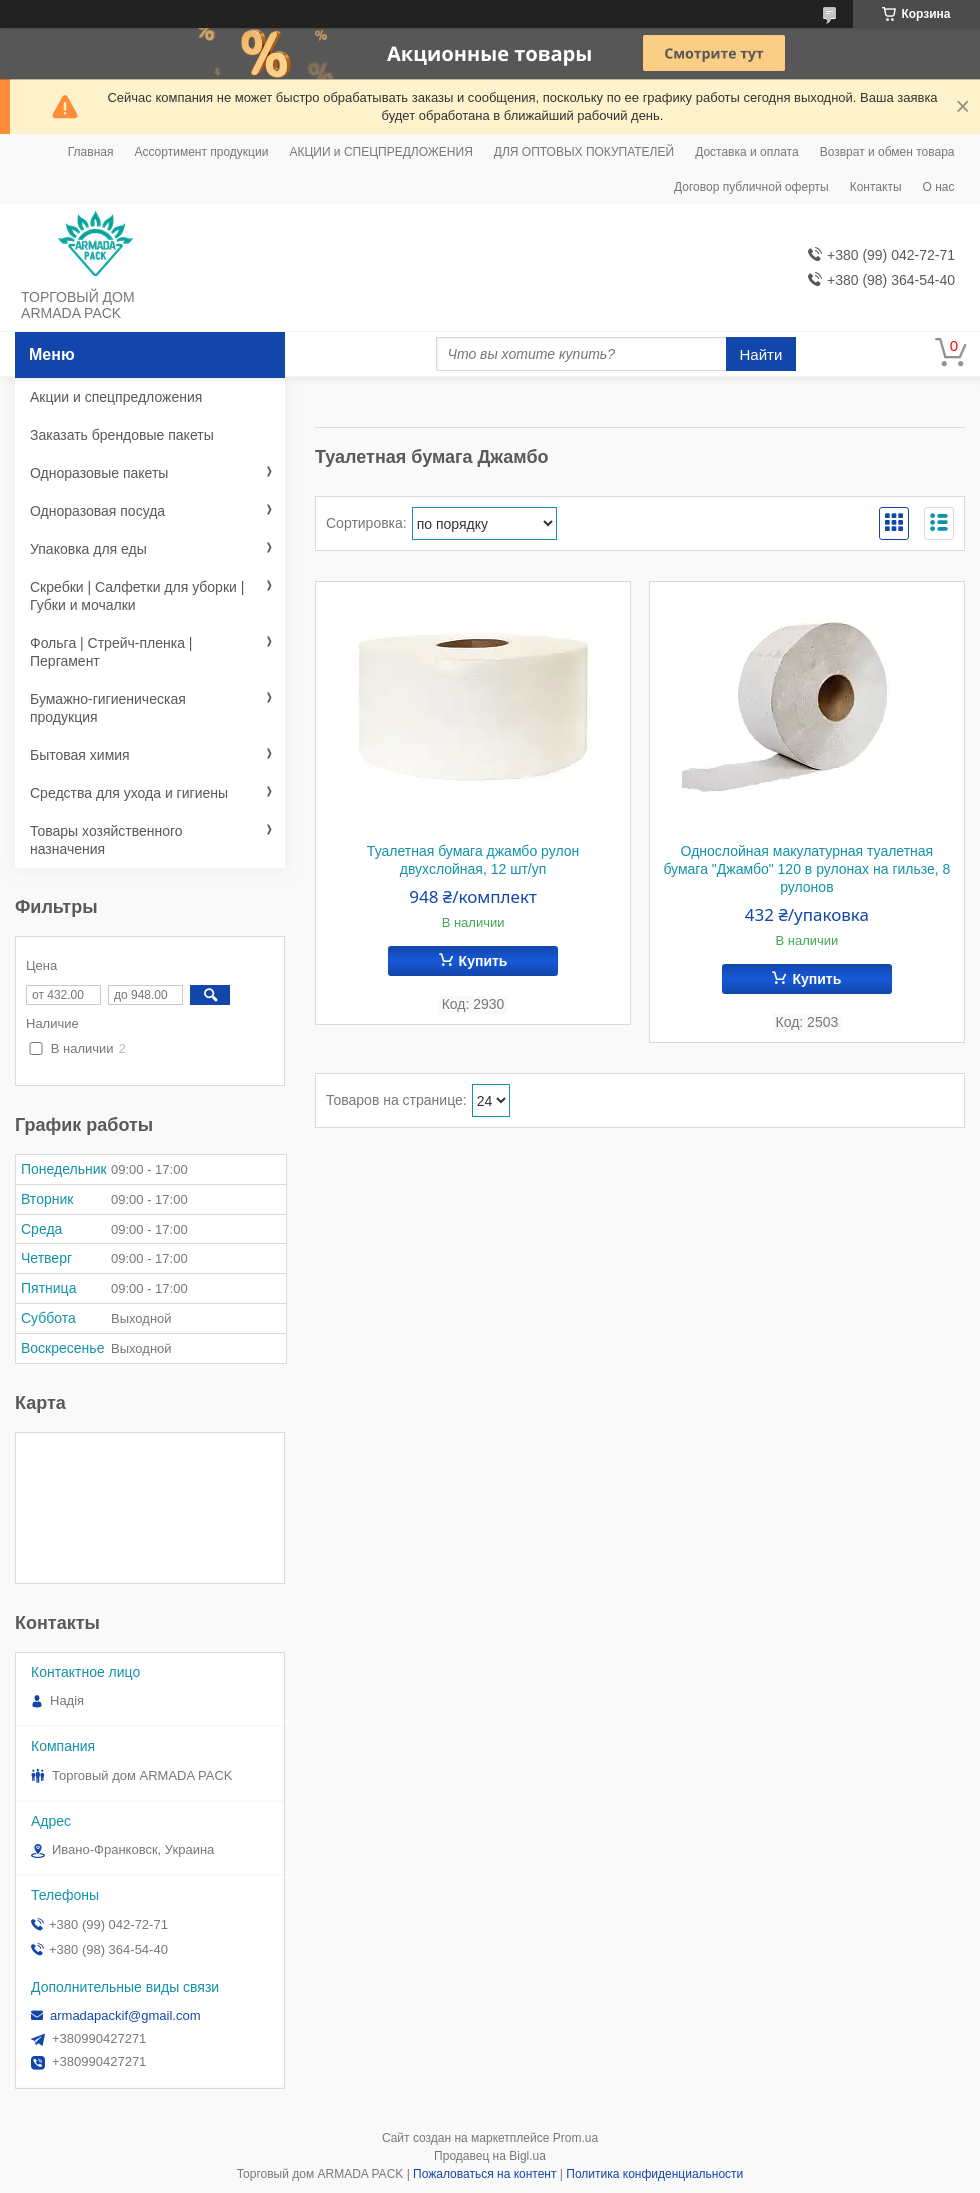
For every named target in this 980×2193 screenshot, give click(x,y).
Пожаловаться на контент (484, 2174)
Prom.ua (575, 2138)
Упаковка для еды (88, 549)
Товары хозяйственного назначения (106, 840)
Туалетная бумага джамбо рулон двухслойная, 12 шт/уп (473, 860)
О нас (939, 187)
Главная (91, 152)
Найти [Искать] (761, 354)
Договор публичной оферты (751, 187)
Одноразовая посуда (97, 511)
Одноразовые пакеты (99, 473)
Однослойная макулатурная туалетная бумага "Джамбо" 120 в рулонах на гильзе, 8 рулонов (806, 869)
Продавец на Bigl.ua (490, 2156)
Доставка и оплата (747, 152)
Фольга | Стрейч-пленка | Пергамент (111, 652)
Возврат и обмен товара (887, 152)
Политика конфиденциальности (654, 2174)
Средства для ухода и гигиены (129, 793)
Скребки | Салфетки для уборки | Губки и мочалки (137, 596)
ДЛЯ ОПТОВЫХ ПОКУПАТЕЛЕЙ (584, 152)
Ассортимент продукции (201, 152)
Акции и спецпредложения (116, 397)
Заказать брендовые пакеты (122, 435)
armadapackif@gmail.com (125, 2015)
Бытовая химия (80, 755)
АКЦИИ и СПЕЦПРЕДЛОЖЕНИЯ (380, 152)
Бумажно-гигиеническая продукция (108, 708)
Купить (483, 961)
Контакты (876, 187)
